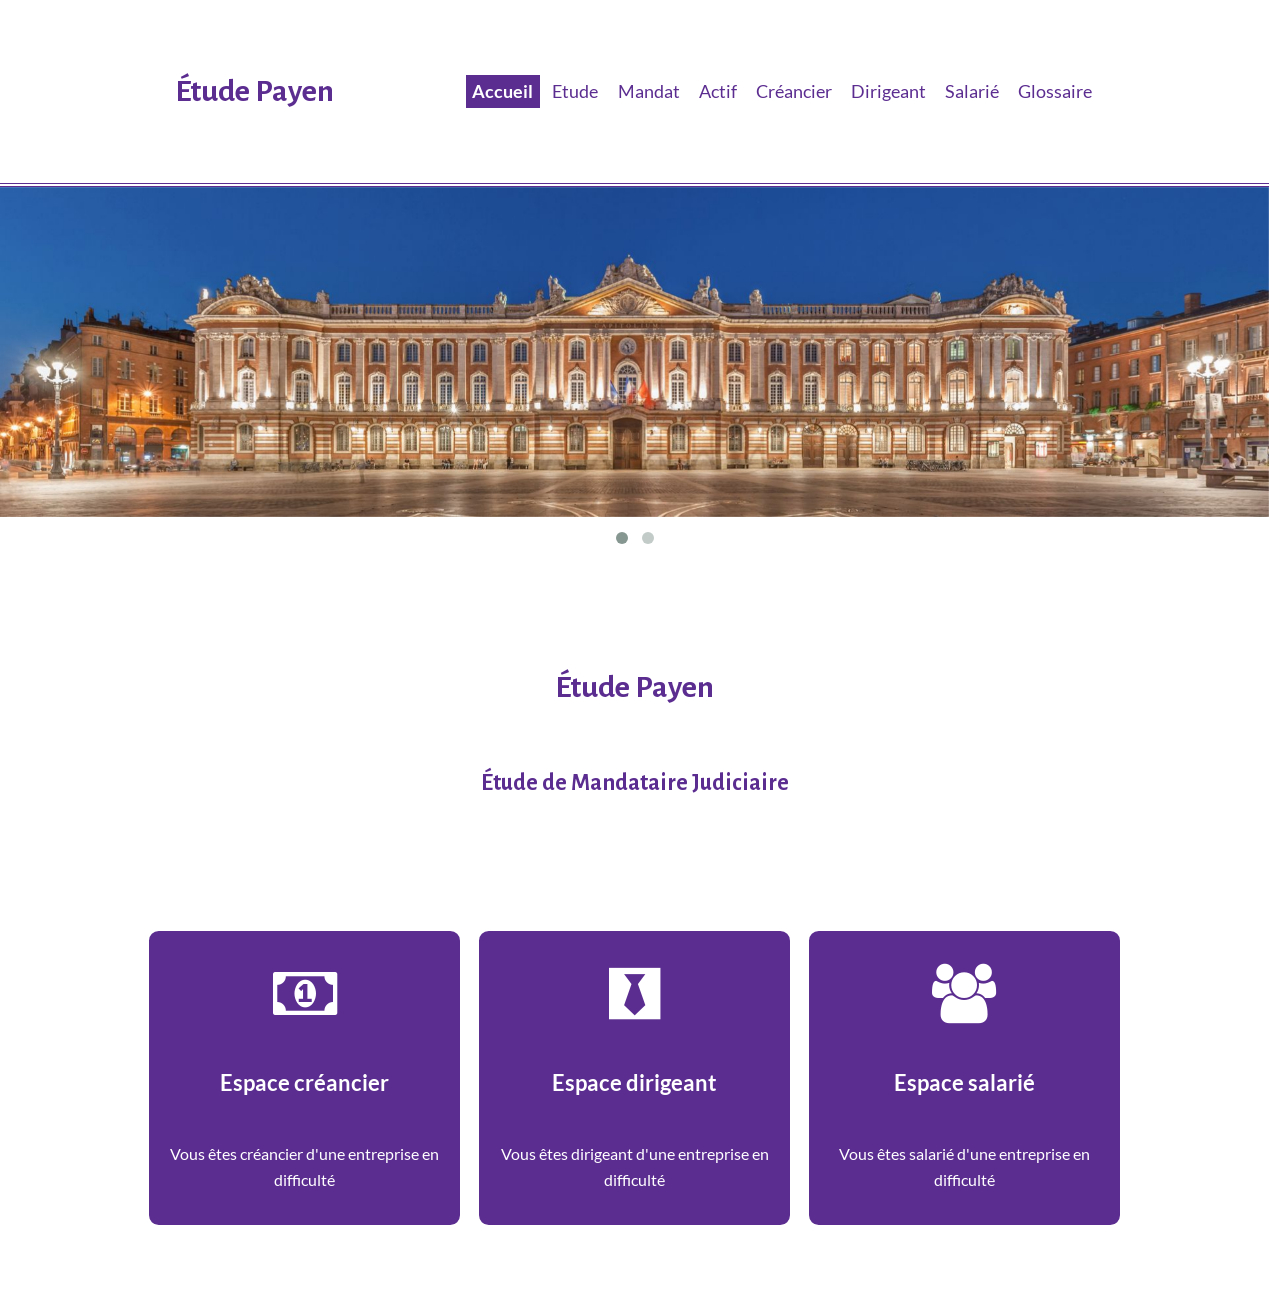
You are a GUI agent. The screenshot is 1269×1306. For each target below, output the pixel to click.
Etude (575, 91)
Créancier (794, 91)
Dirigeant (888, 91)
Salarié (972, 91)
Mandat (649, 91)
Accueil (502, 91)
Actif (718, 91)
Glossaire (1055, 91)
